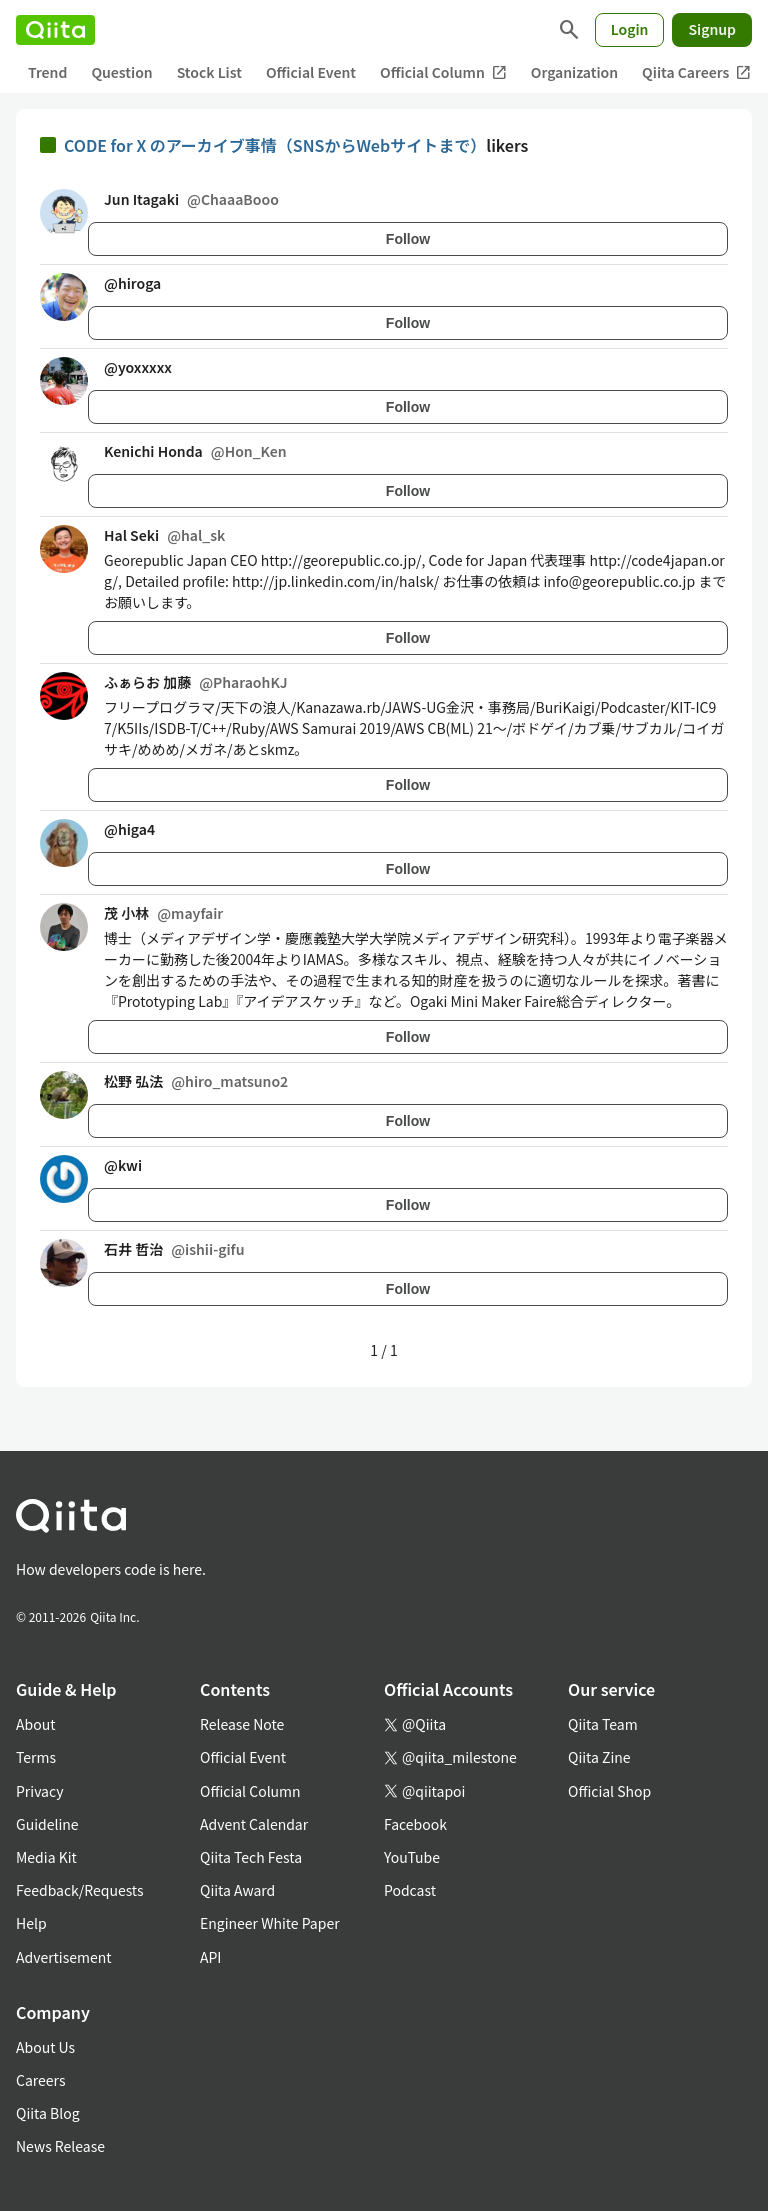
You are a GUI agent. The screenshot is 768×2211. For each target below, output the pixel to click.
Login (630, 29)
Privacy (39, 1791)
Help (31, 1923)
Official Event (311, 72)
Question (121, 72)
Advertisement (64, 1957)
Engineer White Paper (270, 1923)
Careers (40, 2080)
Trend (47, 72)
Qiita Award (237, 1890)
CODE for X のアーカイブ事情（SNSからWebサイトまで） (275, 145)
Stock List (209, 72)
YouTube (412, 1857)
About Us (45, 2047)
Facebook (415, 1824)
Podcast (410, 1890)
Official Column (443, 72)
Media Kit (46, 1857)
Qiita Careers (696, 72)
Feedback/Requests (80, 1890)
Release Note (242, 1724)
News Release (60, 2146)
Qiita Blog (48, 2113)
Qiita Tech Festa (251, 1857)
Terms (36, 1757)
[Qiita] (55, 30)
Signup (712, 29)
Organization (574, 72)
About (35, 1724)
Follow (408, 239)
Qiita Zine (599, 1757)
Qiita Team (603, 1724)
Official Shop (609, 1791)
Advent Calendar (254, 1824)
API (210, 1957)
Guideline (47, 1824)
